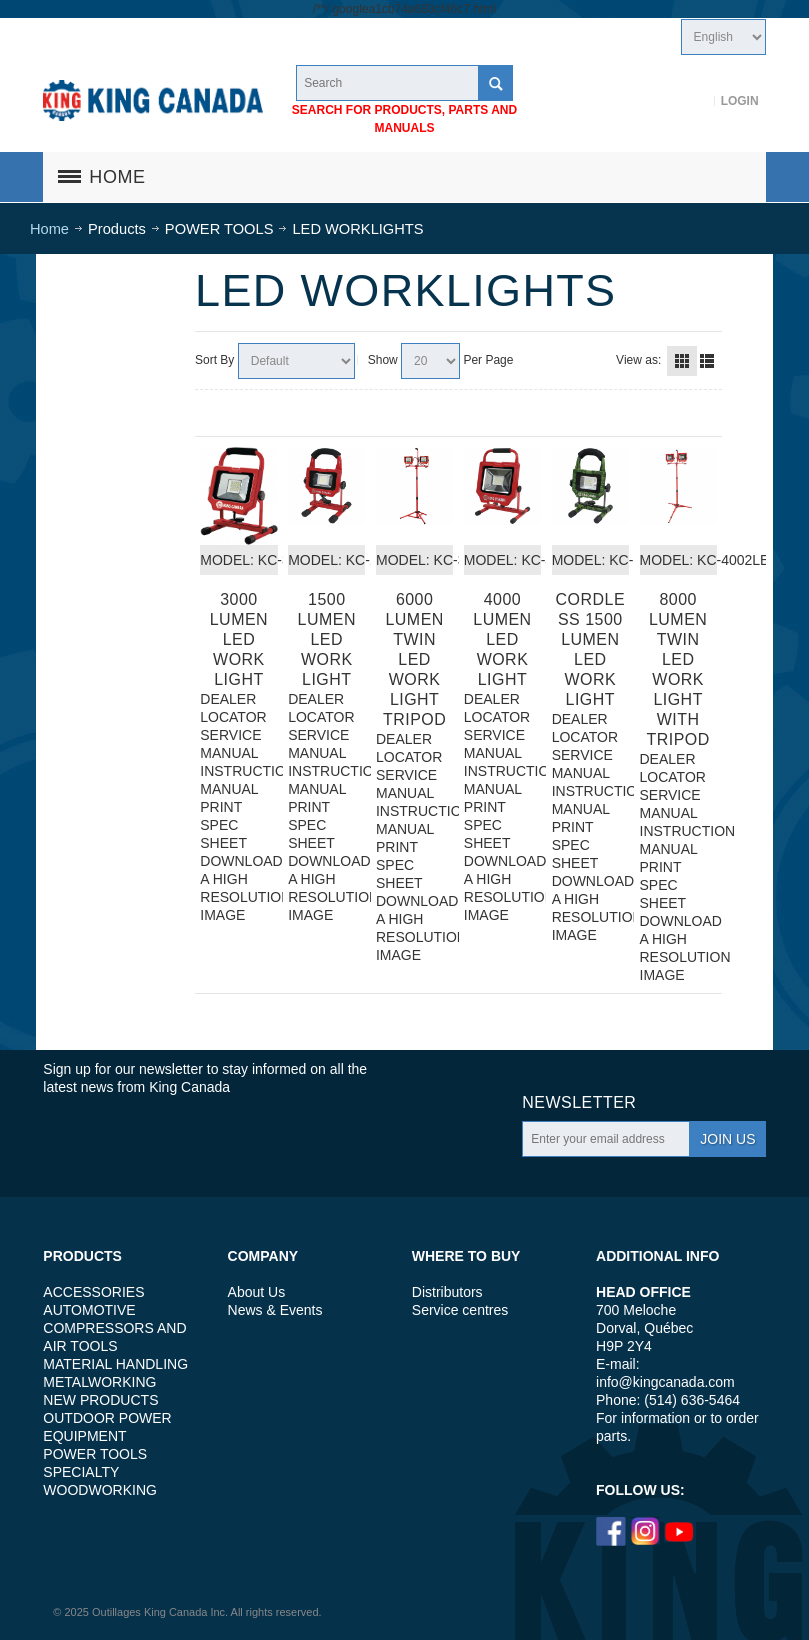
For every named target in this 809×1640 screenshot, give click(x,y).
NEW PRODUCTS (100, 1400)
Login (740, 101)
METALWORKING (99, 1382)
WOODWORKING (100, 1490)
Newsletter (579, 1102)
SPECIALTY (81, 1472)
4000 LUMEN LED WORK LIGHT (502, 639)
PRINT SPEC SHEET (223, 825)
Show (383, 360)
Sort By (214, 360)
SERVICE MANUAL (230, 744)
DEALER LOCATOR (233, 708)
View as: (638, 360)
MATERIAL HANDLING (115, 1364)
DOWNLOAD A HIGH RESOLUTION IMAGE (238, 888)
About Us (257, 1292)
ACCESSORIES (93, 1292)
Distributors (447, 1292)
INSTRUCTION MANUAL (238, 780)
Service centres (460, 1310)
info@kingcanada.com (665, 1382)
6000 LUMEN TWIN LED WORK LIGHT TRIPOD (414, 659)
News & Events (275, 1310)
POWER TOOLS (95, 1454)
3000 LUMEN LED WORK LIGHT (239, 639)
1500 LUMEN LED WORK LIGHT (327, 639)
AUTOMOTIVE (89, 1310)
